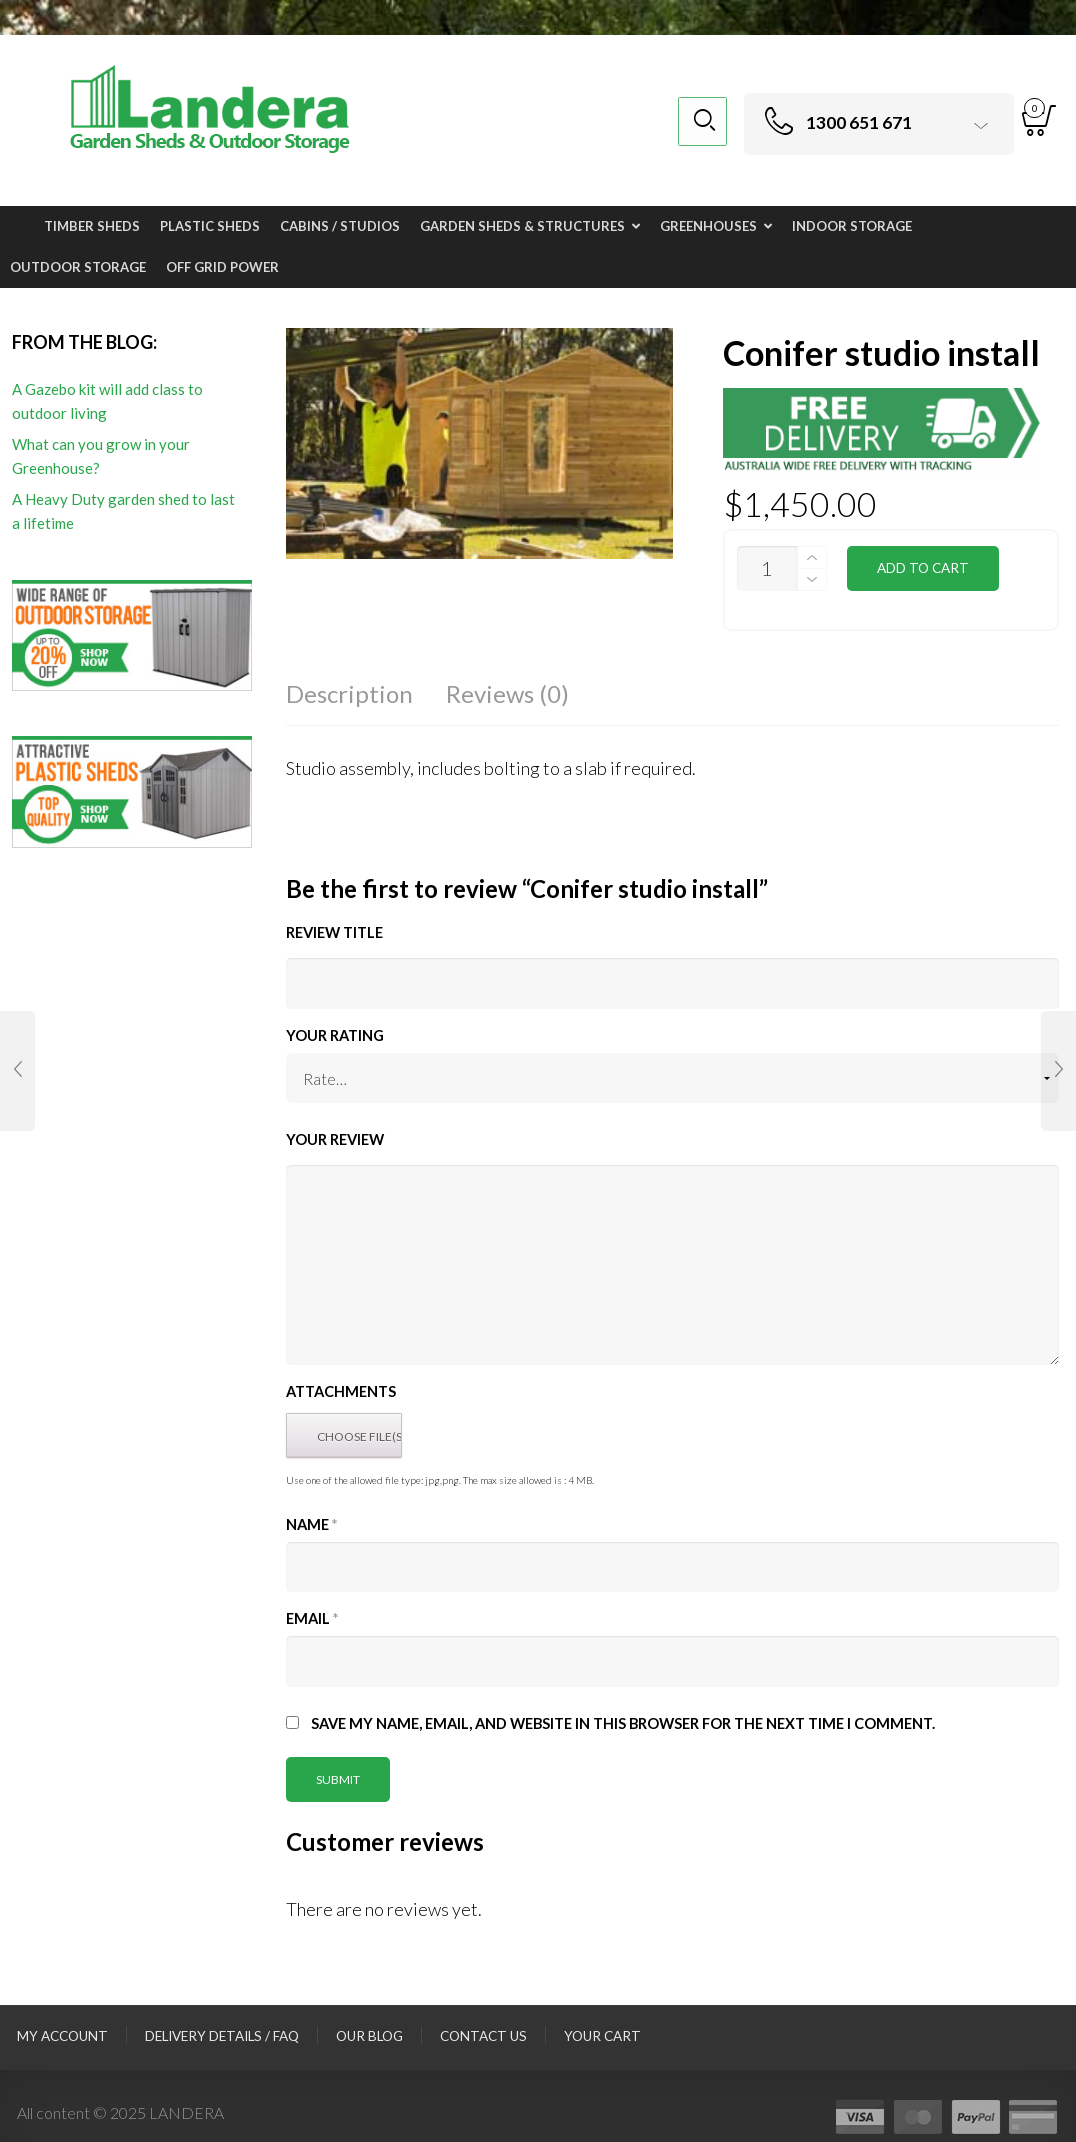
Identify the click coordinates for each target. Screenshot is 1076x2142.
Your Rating (335, 1035)
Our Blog (369, 2036)
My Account (62, 2036)
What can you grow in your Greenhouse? (101, 456)
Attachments (341, 1391)
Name (311, 1524)
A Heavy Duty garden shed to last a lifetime (123, 511)
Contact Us (483, 2036)
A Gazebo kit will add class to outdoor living (107, 401)
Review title (334, 932)
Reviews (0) (507, 693)
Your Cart (602, 2036)
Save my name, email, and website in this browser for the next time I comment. (623, 1723)
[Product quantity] (767, 568)
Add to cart (923, 568)
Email (312, 1618)
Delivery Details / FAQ (222, 2036)
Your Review (335, 1139)
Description (349, 693)
